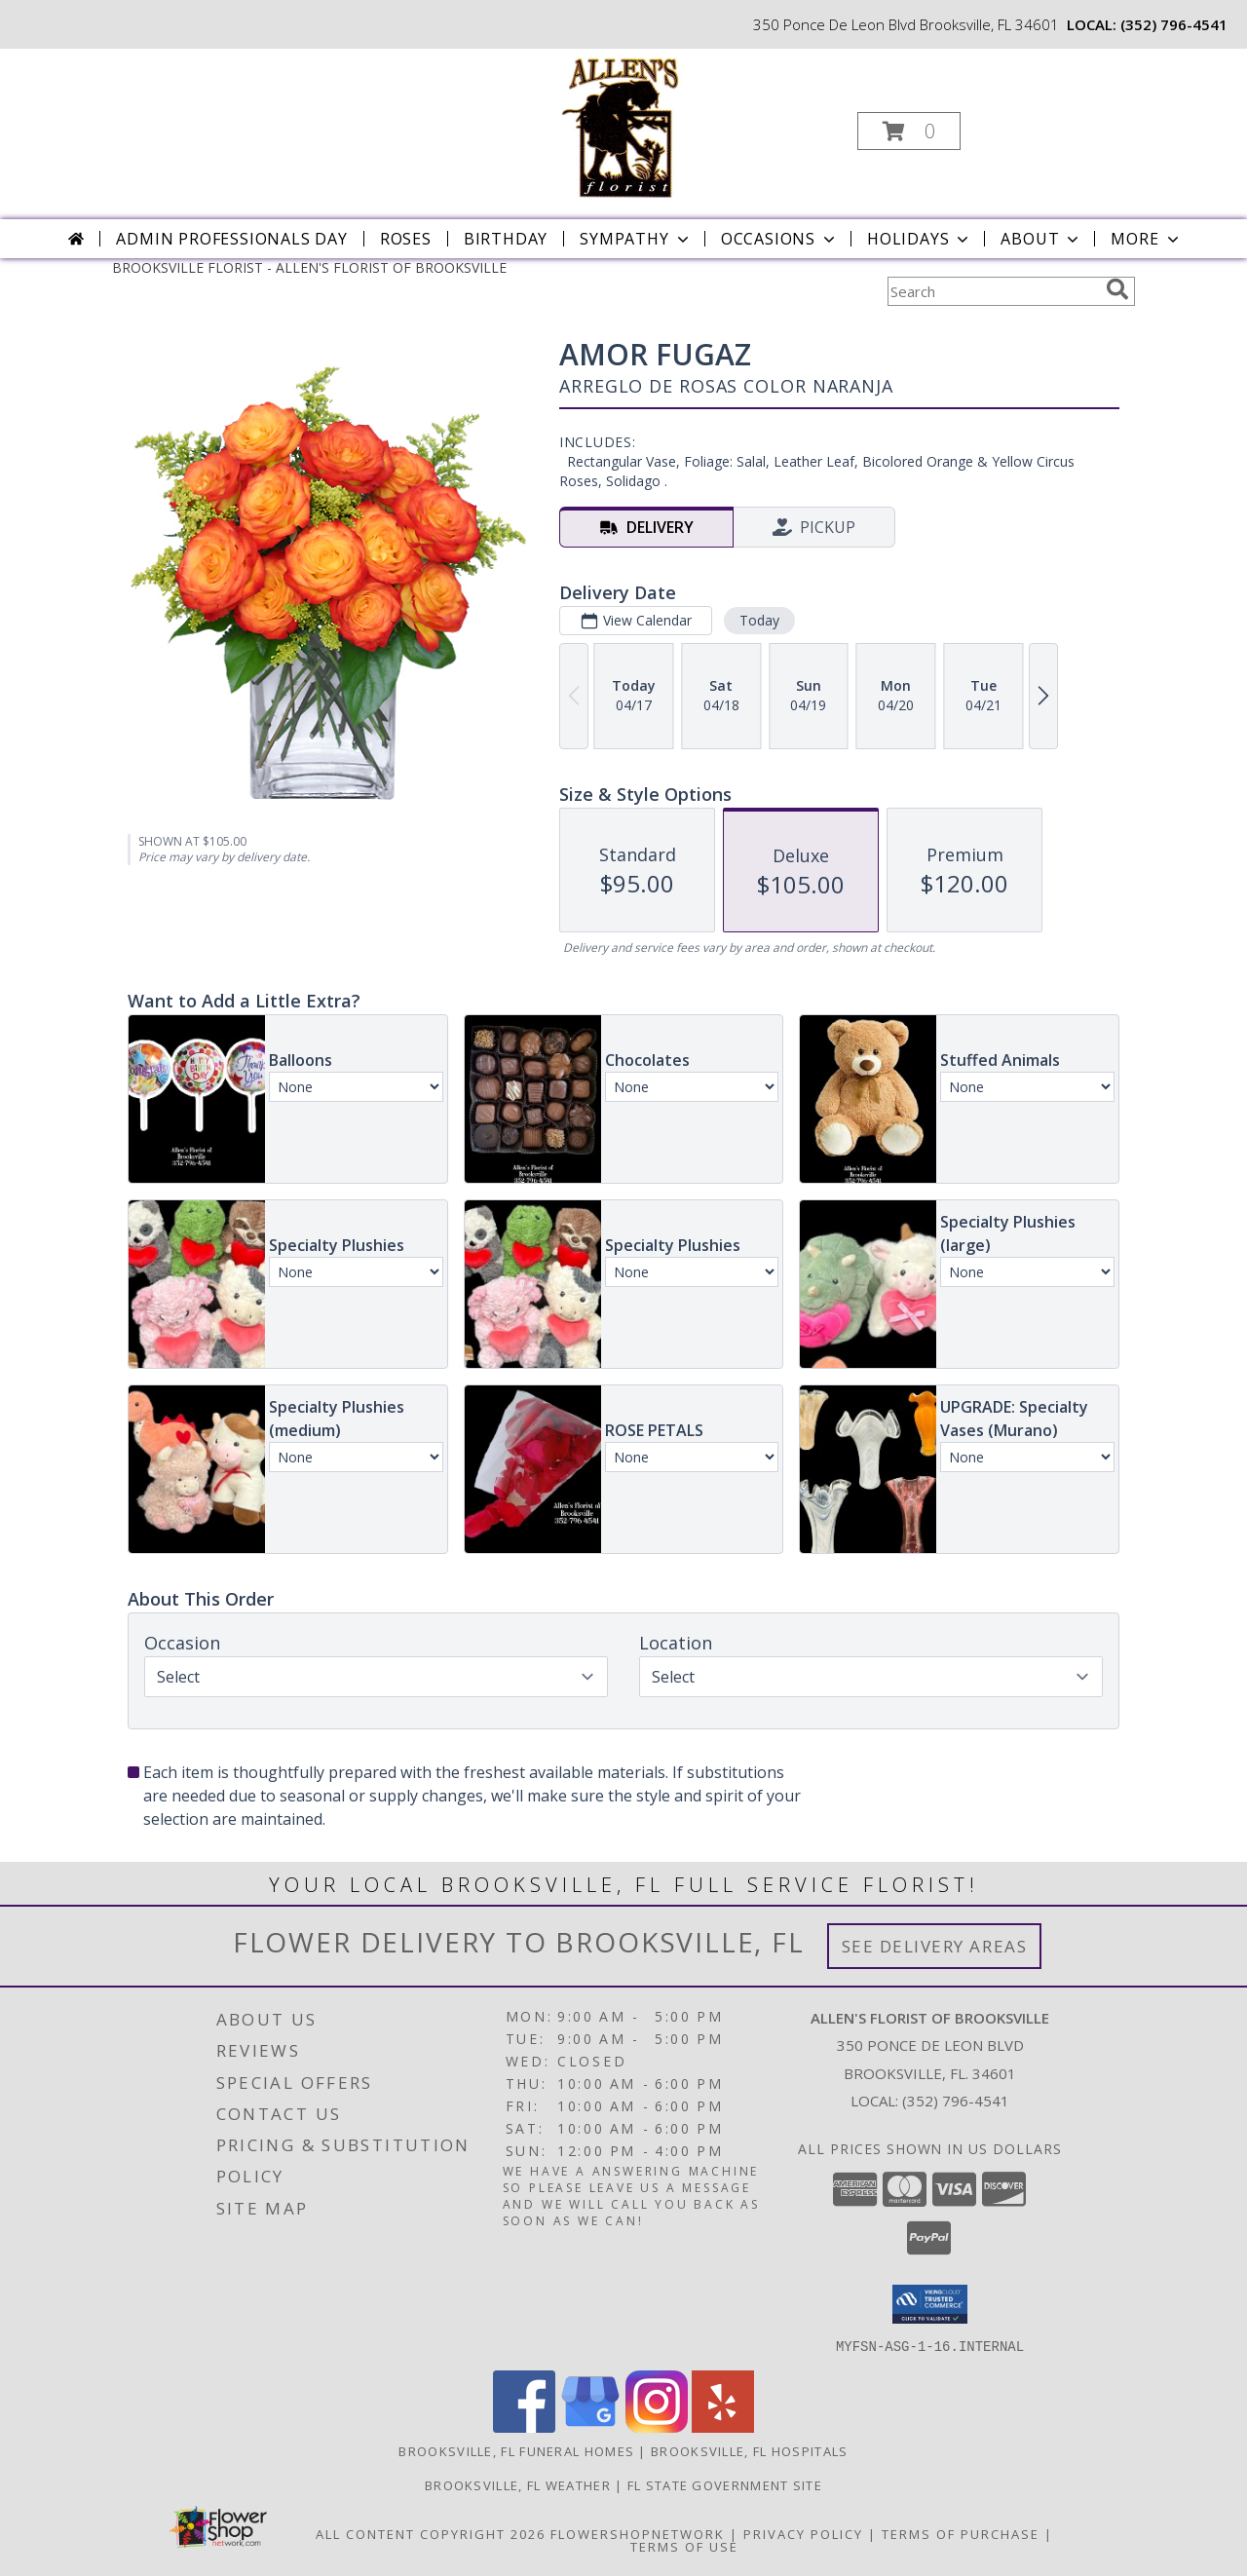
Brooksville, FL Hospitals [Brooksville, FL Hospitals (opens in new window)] (750, 2450)
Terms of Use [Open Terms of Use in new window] (684, 2546)
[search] (1117, 289)
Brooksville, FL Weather (518, 2484)
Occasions (780, 238)
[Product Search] (992, 291)
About (1041, 238)
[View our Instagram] (656, 2426)
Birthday (506, 238)
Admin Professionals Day (231, 238)
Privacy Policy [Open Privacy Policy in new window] (803, 2533)
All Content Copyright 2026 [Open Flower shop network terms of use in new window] (431, 2533)
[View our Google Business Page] (590, 2426)
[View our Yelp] (723, 2426)
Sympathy (636, 238)
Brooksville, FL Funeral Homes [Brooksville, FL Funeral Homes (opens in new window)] (516, 2450)
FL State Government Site (724, 2484)
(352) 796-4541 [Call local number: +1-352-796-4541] (1174, 24)
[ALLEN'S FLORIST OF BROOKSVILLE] (621, 125)
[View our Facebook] (524, 2426)
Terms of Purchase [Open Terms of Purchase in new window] (960, 2533)
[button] (909, 131)
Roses (406, 238)
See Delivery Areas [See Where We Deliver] (935, 1946)
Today (759, 620)
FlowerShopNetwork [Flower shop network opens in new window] (637, 2533)
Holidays (919, 238)
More (1146, 238)
